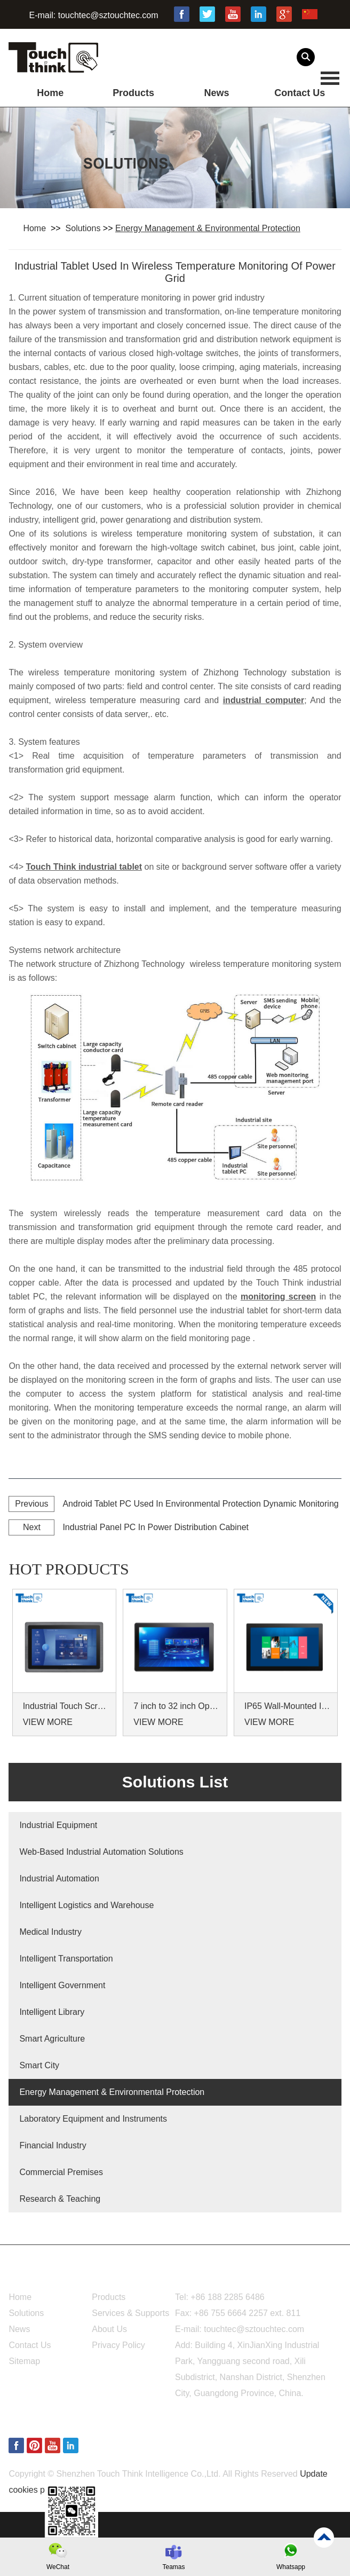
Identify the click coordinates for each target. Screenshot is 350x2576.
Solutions (83, 228)
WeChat (57, 2567)
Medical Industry (50, 1931)
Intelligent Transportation (66, 1958)
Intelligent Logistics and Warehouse (86, 1905)
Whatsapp (290, 2567)
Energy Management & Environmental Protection (207, 228)
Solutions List (175, 1782)
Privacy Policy (118, 2345)
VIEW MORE (48, 1722)
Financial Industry (52, 2145)
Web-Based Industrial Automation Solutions (101, 1851)
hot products (69, 1569)
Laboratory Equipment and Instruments (93, 2118)
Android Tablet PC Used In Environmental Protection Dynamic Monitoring (200, 1503)
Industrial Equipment (58, 1825)
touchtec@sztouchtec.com (108, 15)
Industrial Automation (59, 1878)
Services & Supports (130, 2313)
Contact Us (299, 93)
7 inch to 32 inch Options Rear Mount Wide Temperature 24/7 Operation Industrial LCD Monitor (176, 1706)
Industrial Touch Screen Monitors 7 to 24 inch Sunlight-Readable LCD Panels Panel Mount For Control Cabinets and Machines (66, 1706)
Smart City (39, 2065)
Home (50, 93)
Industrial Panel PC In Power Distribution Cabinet (155, 1527)
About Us (109, 2329)
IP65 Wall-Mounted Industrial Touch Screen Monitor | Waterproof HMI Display (287, 1706)
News (216, 93)
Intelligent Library (51, 2011)
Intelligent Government (62, 1985)
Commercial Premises (60, 2172)
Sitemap (24, 2361)
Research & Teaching (59, 2198)
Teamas (173, 2567)
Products (133, 93)
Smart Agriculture (52, 2038)
